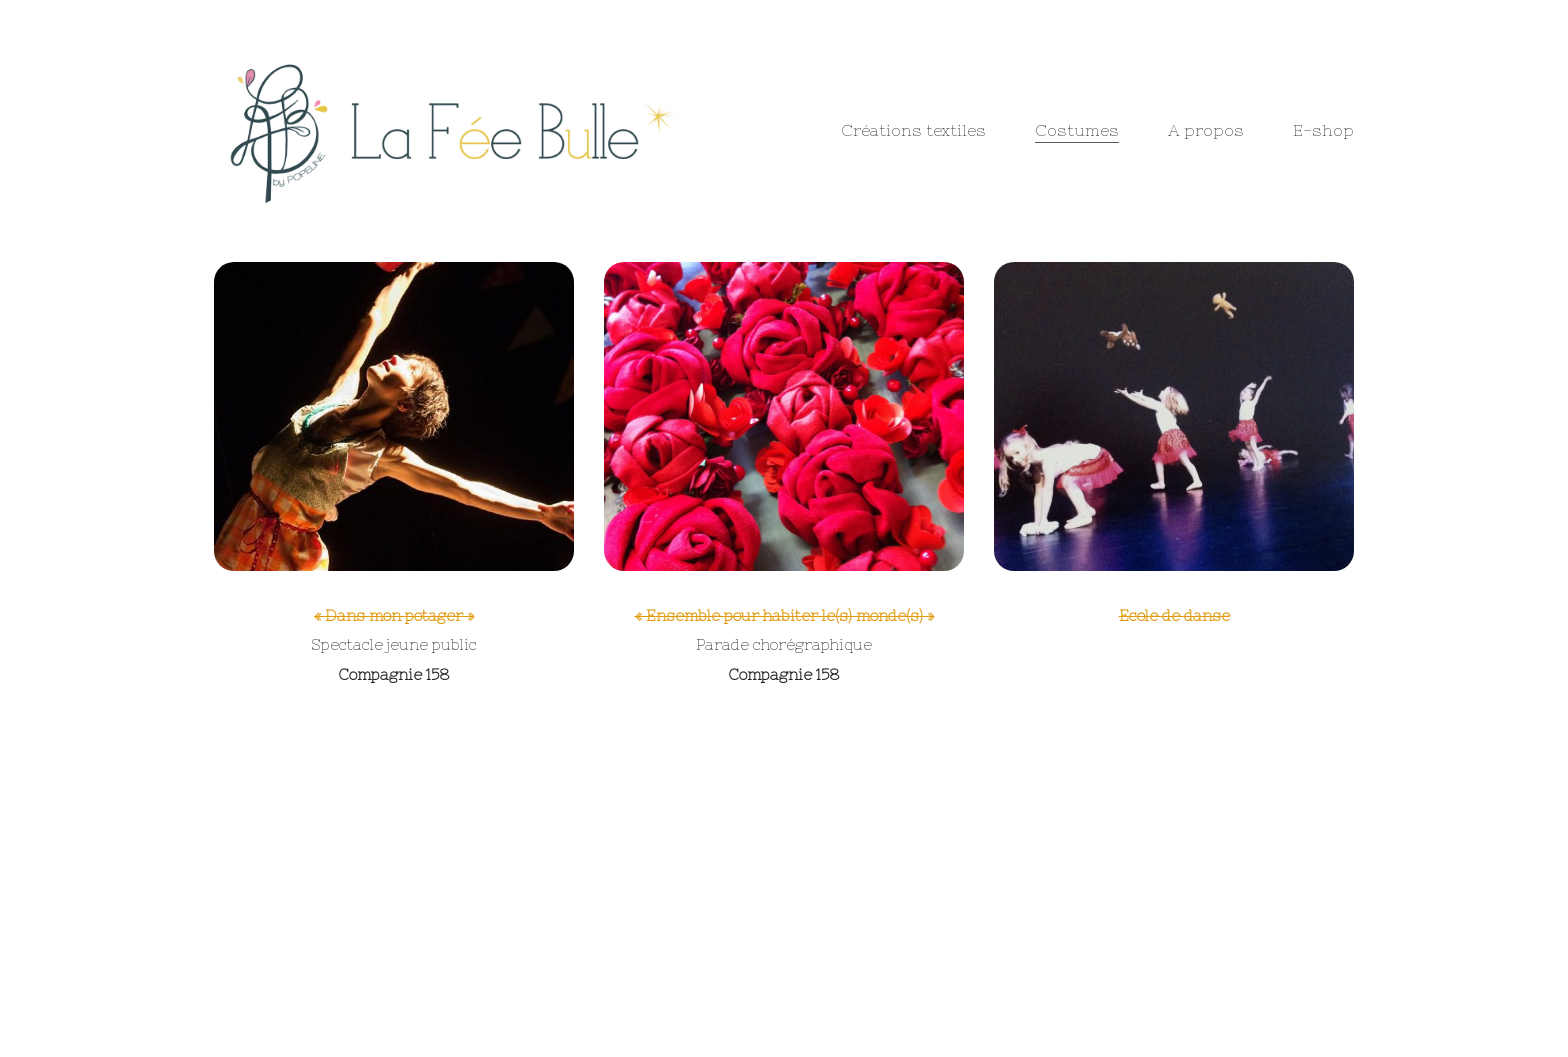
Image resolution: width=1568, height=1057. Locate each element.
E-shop (1323, 130)
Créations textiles (913, 130)
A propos (1206, 130)
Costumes (1077, 130)
